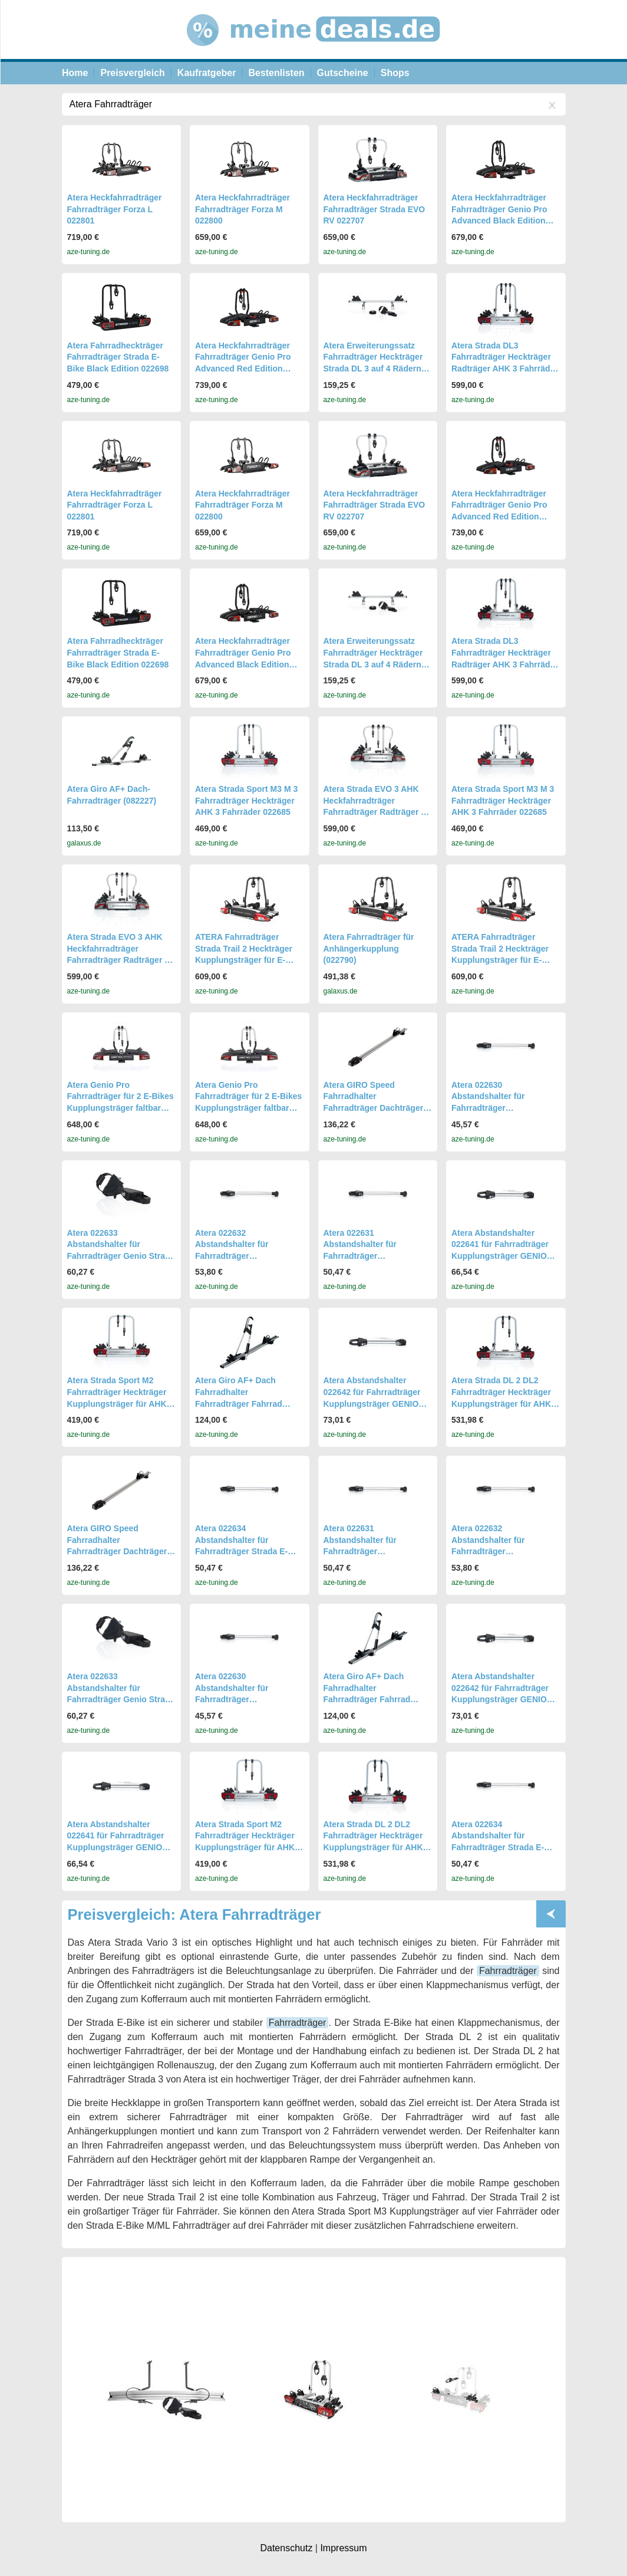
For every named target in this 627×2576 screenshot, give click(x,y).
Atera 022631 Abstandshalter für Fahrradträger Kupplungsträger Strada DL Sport (377, 1256)
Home (75, 73)
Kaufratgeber (206, 73)
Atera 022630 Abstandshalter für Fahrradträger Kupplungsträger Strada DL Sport (505, 1108)
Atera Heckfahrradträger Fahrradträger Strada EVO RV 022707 (374, 209)
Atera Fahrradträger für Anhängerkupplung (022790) (369, 948)
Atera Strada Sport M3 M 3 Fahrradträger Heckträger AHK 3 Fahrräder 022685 (246, 800)
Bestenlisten (276, 73)
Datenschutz (286, 2548)
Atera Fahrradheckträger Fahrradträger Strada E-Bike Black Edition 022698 (118, 357)
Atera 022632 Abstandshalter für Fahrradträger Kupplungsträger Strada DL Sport (249, 1256)
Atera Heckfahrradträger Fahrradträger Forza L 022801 (114, 209)
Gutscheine (342, 73)
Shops (395, 73)
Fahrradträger (508, 1971)
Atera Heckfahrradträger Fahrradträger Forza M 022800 (242, 209)
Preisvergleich (132, 73)
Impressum (343, 2548)
